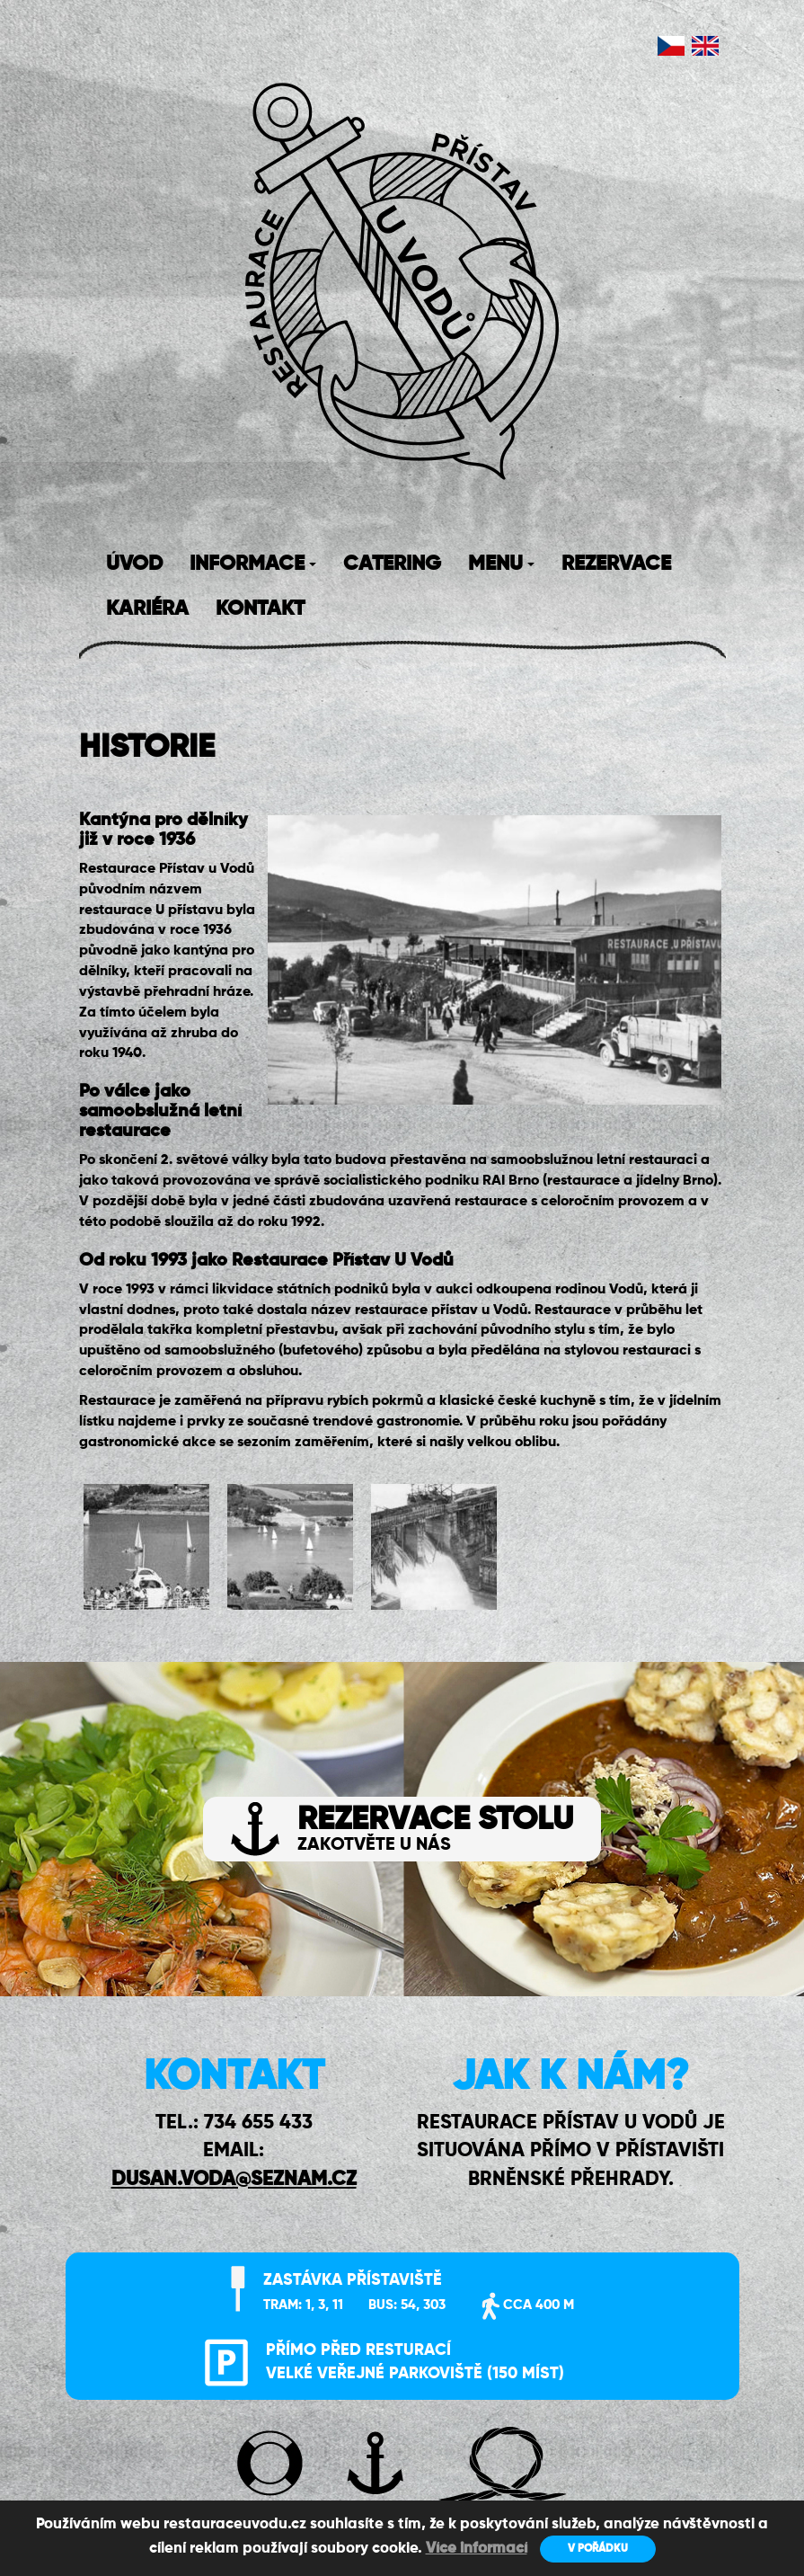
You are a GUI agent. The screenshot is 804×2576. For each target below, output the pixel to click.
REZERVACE (616, 564)
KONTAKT (260, 609)
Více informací (476, 2548)
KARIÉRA (147, 609)
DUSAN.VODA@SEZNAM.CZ (234, 2180)
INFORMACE (253, 564)
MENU (501, 564)
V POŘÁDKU (598, 2549)
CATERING (392, 564)
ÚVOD (134, 564)
